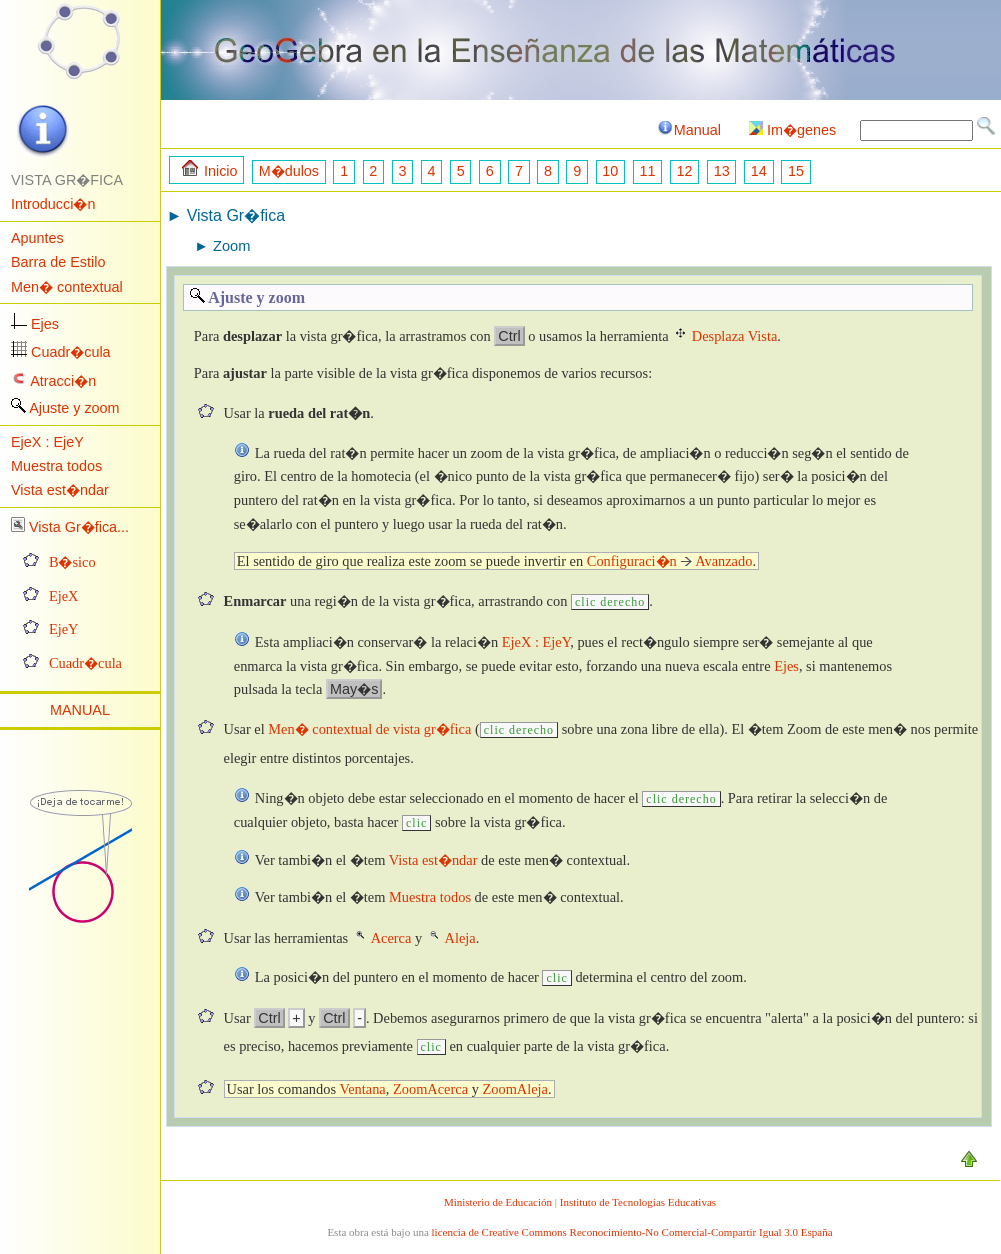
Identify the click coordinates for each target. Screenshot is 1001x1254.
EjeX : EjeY (47, 442)
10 (610, 171)
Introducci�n (53, 204)
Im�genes (792, 130)
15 (796, 171)
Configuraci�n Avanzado (670, 561)
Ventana (362, 1089)
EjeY (64, 629)
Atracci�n (63, 381)
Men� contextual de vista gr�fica (369, 729)
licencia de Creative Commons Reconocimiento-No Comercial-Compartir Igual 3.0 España (632, 1232)
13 (722, 171)
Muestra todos (56, 466)
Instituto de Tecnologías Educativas (638, 1202)
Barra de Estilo (58, 262)
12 (685, 171)
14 (759, 171)
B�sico (72, 562)
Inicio (210, 169)
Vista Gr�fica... (79, 527)
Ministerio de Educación (498, 1202)
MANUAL (80, 710)
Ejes (45, 324)
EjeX (64, 596)
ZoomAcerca (430, 1089)
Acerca (391, 938)
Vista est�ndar (60, 490)
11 (647, 171)
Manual (688, 130)
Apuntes (37, 238)
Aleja (460, 938)
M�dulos (289, 171)
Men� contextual (67, 287)
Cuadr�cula (71, 352)
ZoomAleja (515, 1089)
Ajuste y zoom (74, 408)
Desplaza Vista (735, 336)
